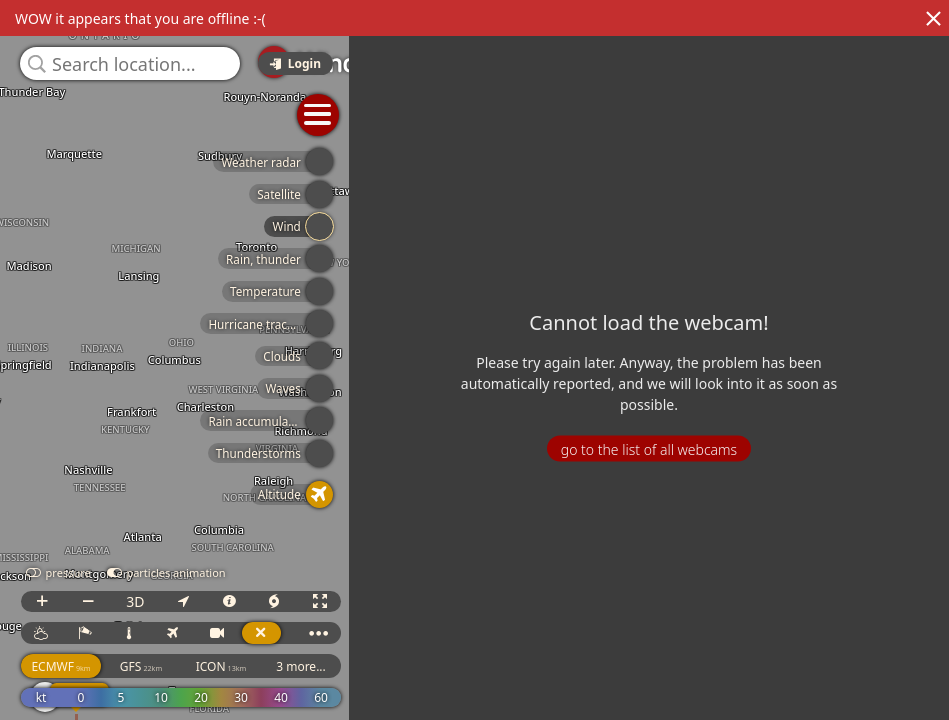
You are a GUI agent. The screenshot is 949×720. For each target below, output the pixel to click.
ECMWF (447, 666)
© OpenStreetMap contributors (866, 713)
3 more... (688, 666)
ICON (608, 666)
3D (522, 601)
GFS (528, 666)
